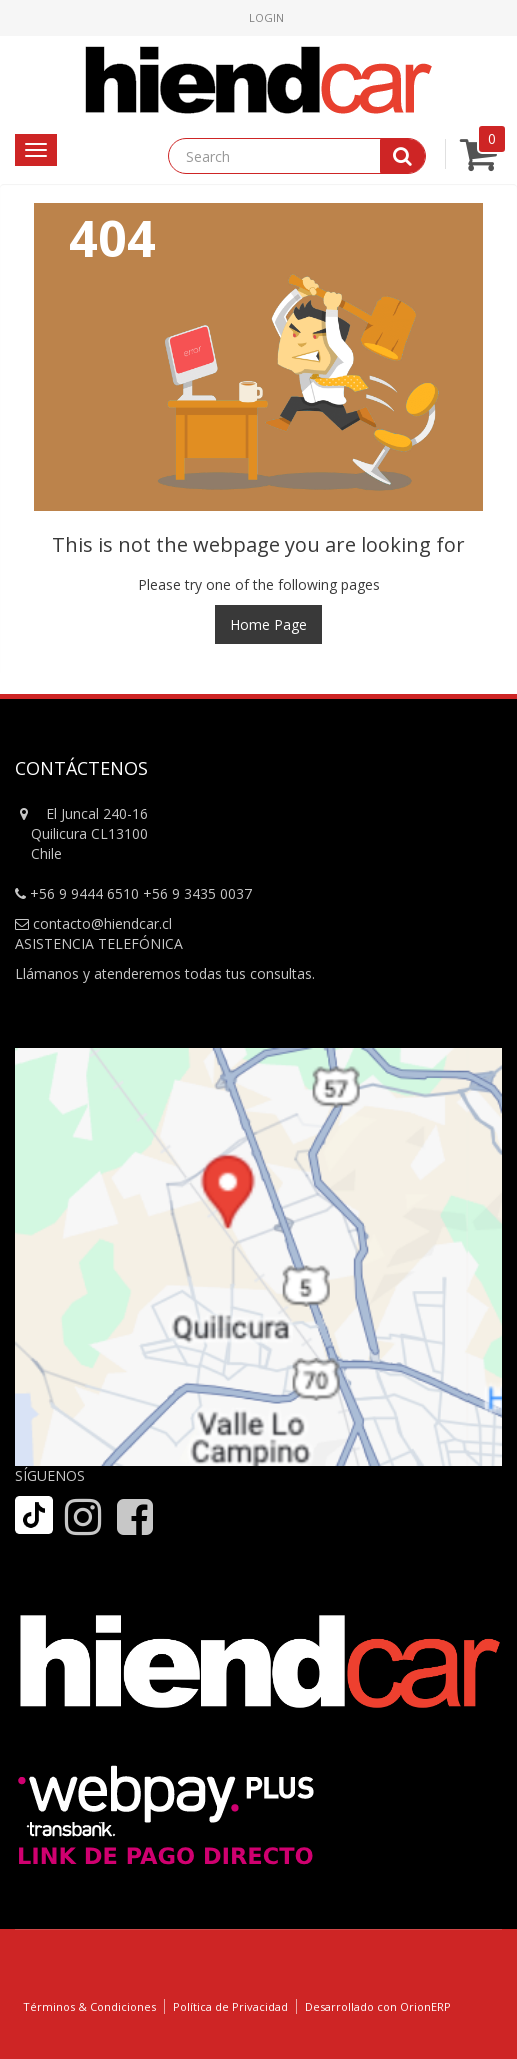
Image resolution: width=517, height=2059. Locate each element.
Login (266, 17)
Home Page (268, 624)
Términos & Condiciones (89, 2006)
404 (112, 238)
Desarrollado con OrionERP (378, 2006)
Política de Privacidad (230, 2006)
